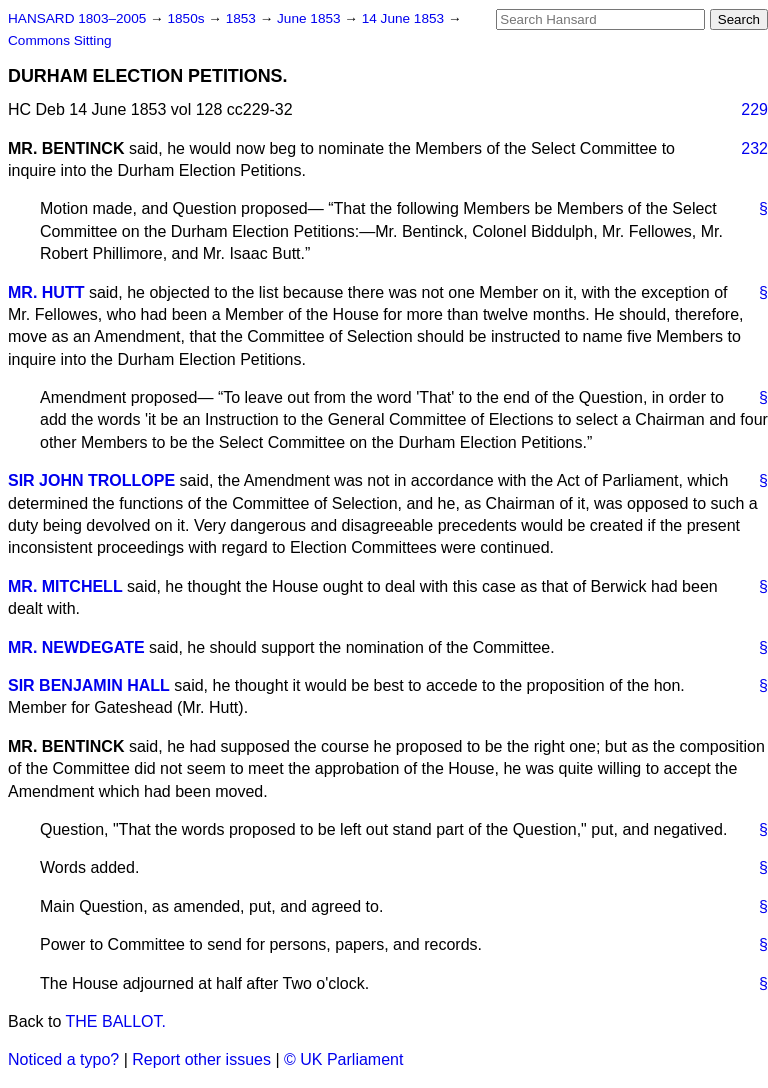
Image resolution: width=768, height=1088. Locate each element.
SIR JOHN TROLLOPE (91, 480)
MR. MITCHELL (65, 586)
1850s (187, 18)
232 (754, 148)
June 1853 (310, 18)
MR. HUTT (46, 292)
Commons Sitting (60, 40)
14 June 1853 (405, 18)
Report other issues (201, 1059)
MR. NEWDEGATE (76, 647)
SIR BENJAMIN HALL (89, 685)
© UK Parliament (343, 1059)
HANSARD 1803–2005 (77, 18)
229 (754, 109)
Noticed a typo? (63, 1059)
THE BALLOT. (116, 1021)
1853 (243, 18)
